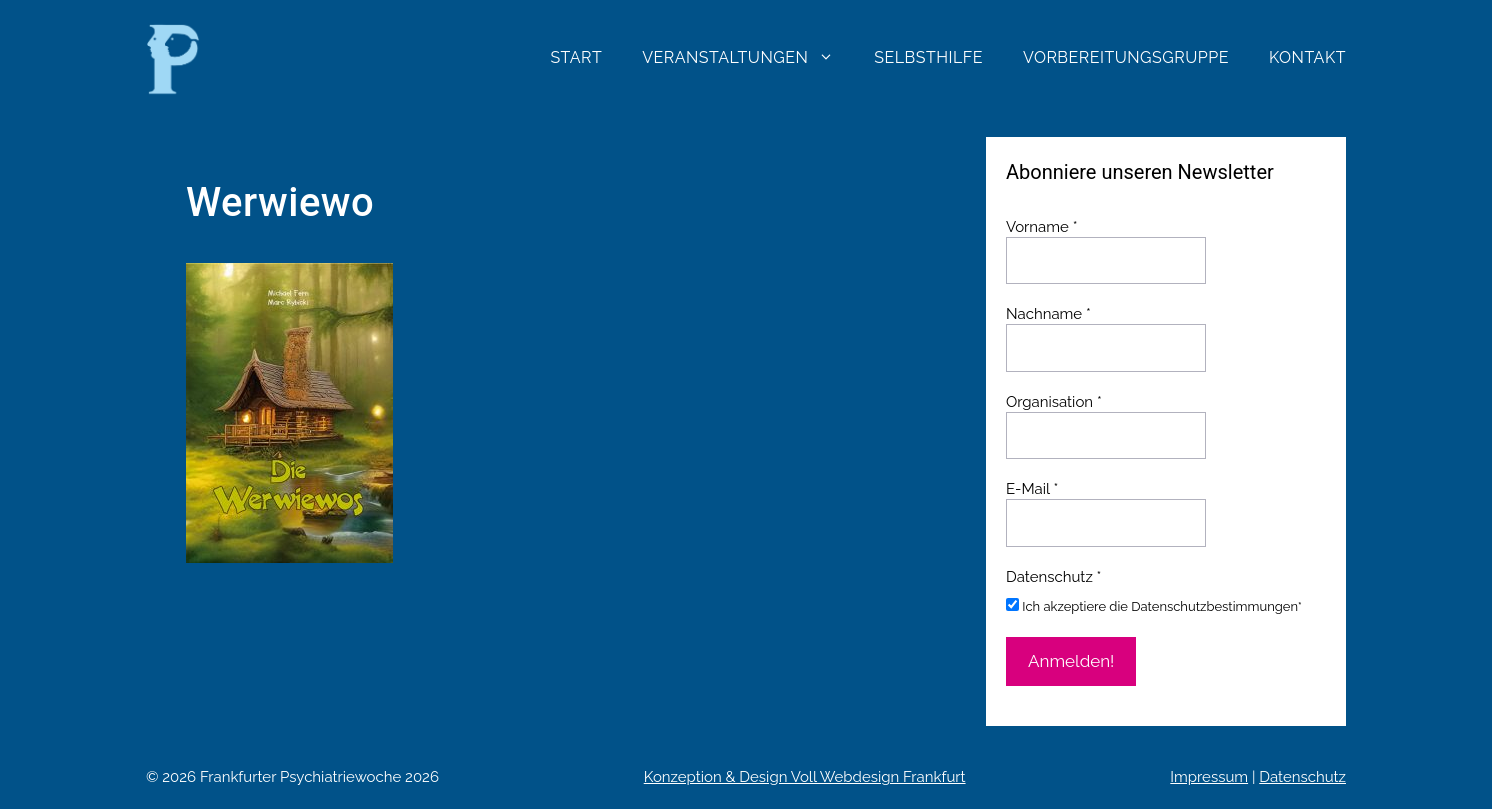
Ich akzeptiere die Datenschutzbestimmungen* (1154, 606)
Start (576, 57)
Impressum (1209, 777)
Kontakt (1307, 57)
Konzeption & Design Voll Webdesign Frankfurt (805, 777)
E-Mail (1032, 489)
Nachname (1048, 314)
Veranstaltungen (748, 58)
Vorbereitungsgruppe (1126, 57)
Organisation (1054, 402)
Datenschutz (1302, 777)
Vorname (1042, 227)
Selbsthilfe (928, 57)
